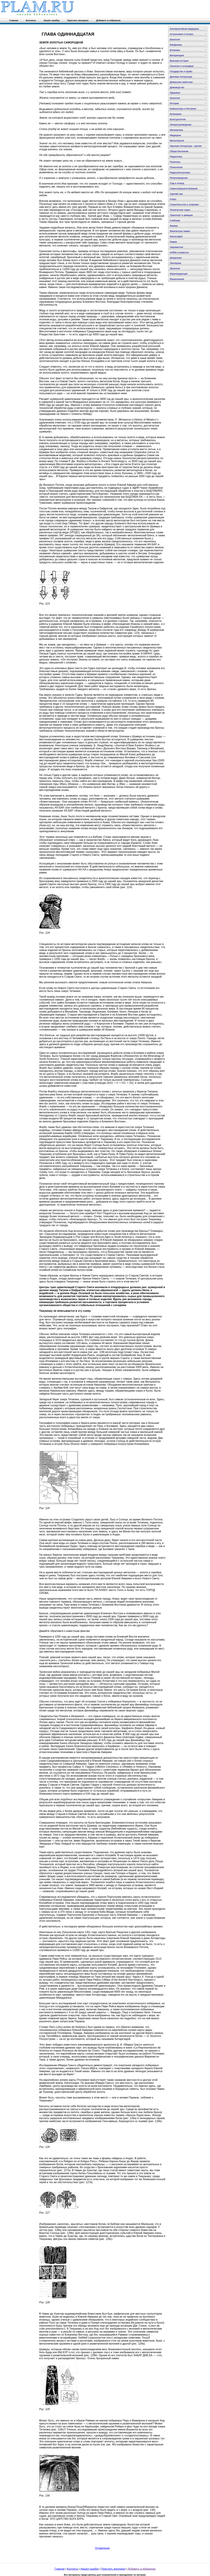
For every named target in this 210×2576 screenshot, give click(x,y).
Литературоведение (180, 124)
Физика (174, 225)
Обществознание (179, 151)
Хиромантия (176, 247)
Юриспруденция (179, 273)
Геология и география (182, 66)
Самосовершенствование (184, 188)
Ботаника (175, 50)
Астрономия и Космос (182, 34)
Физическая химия (180, 231)
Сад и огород (177, 183)
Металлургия (177, 140)
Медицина (175, 135)
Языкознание (177, 279)
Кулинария (176, 114)
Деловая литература (181, 76)
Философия (176, 236)
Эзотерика (175, 263)
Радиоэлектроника (180, 172)
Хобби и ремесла (179, 252)
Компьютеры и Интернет (183, 108)
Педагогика (176, 156)
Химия (173, 241)
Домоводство (177, 87)
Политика (175, 162)
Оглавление (102, 2548)
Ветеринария (177, 55)
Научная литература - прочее (186, 146)
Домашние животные (181, 82)
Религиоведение (179, 178)
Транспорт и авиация (181, 215)
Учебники (175, 220)
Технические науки (180, 209)
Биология (175, 39)
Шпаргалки (176, 257)
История (174, 103)
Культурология (178, 119)
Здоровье (175, 92)
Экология (175, 268)
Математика (176, 130)
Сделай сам (176, 194)
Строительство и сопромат (184, 204)
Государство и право (181, 71)
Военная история (179, 60)
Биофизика (176, 44)
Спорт (173, 199)
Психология (176, 167)
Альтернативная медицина (184, 28)
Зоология (175, 98)
